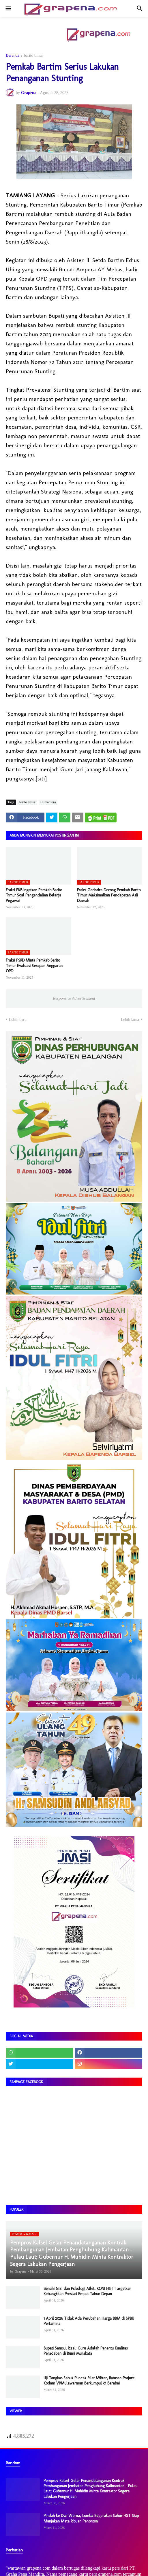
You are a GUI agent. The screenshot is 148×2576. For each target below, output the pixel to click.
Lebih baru (18, 1019)
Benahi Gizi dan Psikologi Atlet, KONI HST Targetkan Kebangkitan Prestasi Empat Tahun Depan (87, 2291)
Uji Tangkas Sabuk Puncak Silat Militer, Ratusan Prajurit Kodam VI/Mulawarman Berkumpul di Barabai (89, 2381)
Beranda (12, 56)
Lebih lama (130, 1019)
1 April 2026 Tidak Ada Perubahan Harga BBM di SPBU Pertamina (89, 2321)
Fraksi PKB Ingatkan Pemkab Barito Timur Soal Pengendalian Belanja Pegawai (34, 895)
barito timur (33, 56)
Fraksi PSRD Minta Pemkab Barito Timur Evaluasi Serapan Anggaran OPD (34, 965)
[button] (8, 9)
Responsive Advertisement (74, 998)
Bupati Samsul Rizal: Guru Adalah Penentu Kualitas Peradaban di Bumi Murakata (86, 2351)
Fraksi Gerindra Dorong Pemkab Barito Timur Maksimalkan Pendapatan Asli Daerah (108, 895)
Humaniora (48, 802)
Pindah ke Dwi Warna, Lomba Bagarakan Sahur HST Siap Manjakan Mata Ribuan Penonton (91, 2518)
